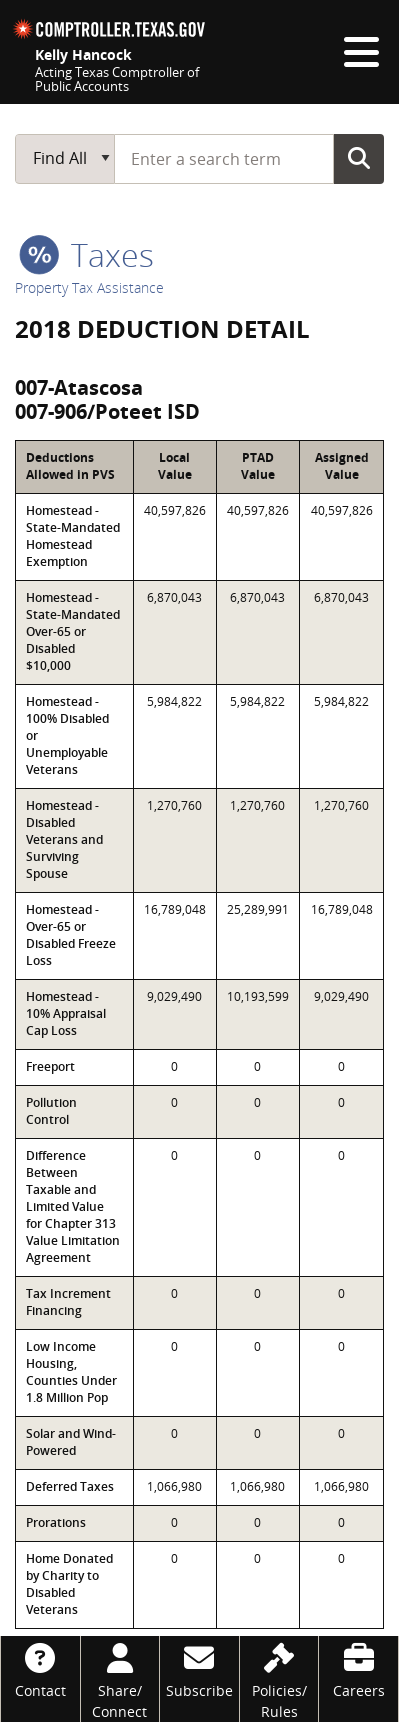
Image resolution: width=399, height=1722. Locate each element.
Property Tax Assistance (89, 287)
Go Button (359, 158)
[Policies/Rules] (279, 1679)
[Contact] (40, 1668)
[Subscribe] (199, 1668)
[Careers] (358, 1668)
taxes (86, 254)
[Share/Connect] (120, 1679)
